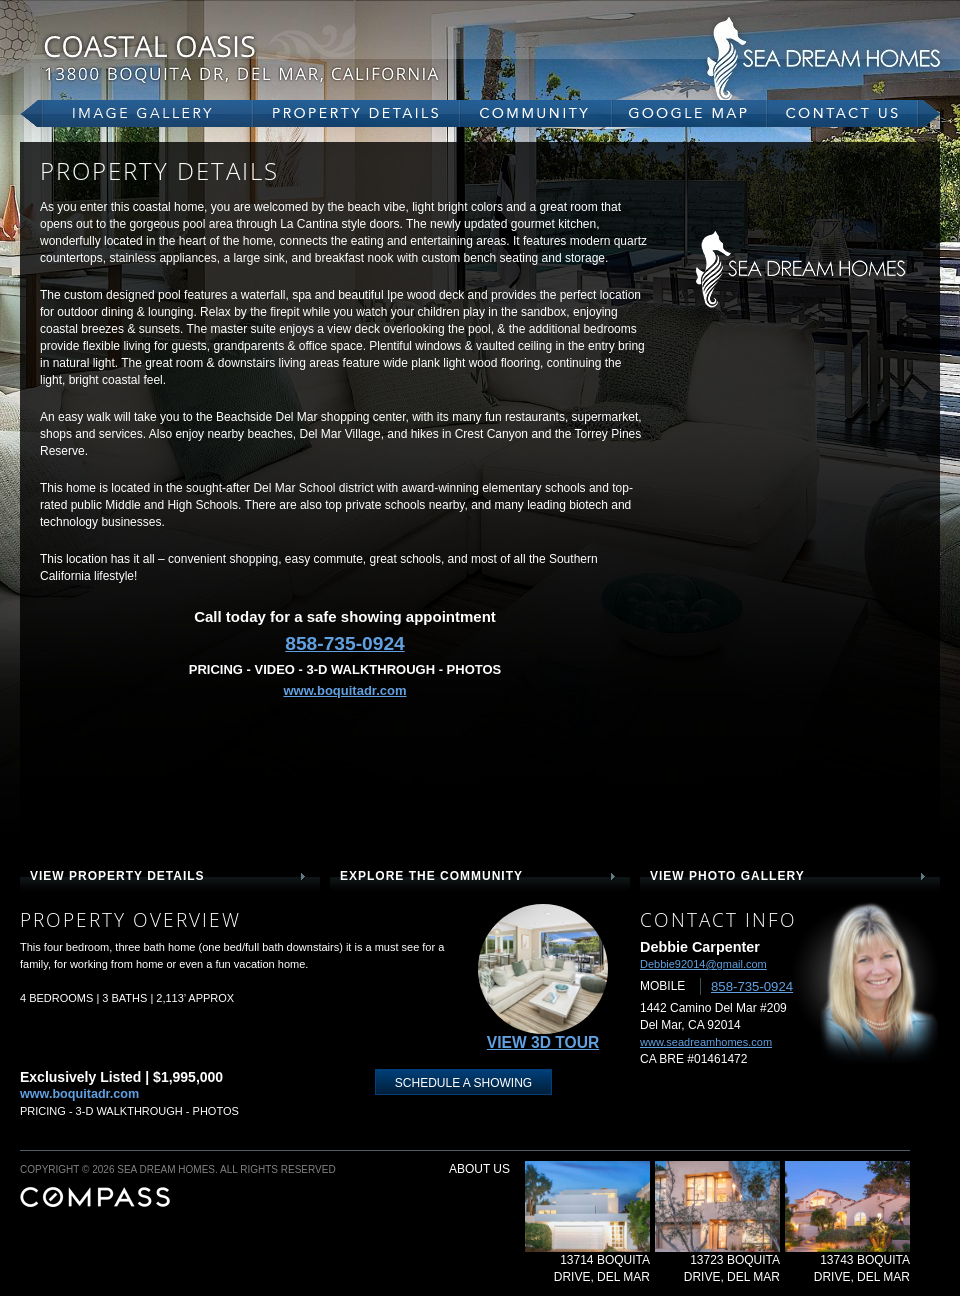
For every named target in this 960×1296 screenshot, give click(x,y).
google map (689, 113)
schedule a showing (463, 1083)
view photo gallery (727, 876)
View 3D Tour (543, 1042)
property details (356, 113)
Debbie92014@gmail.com (703, 964)
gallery (136, 113)
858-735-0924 (345, 643)
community (536, 113)
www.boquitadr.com (344, 690)
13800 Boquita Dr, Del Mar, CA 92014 (290, 57)
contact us (853, 113)
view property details (117, 876)
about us (479, 1169)
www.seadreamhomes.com (706, 1042)
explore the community (431, 876)
